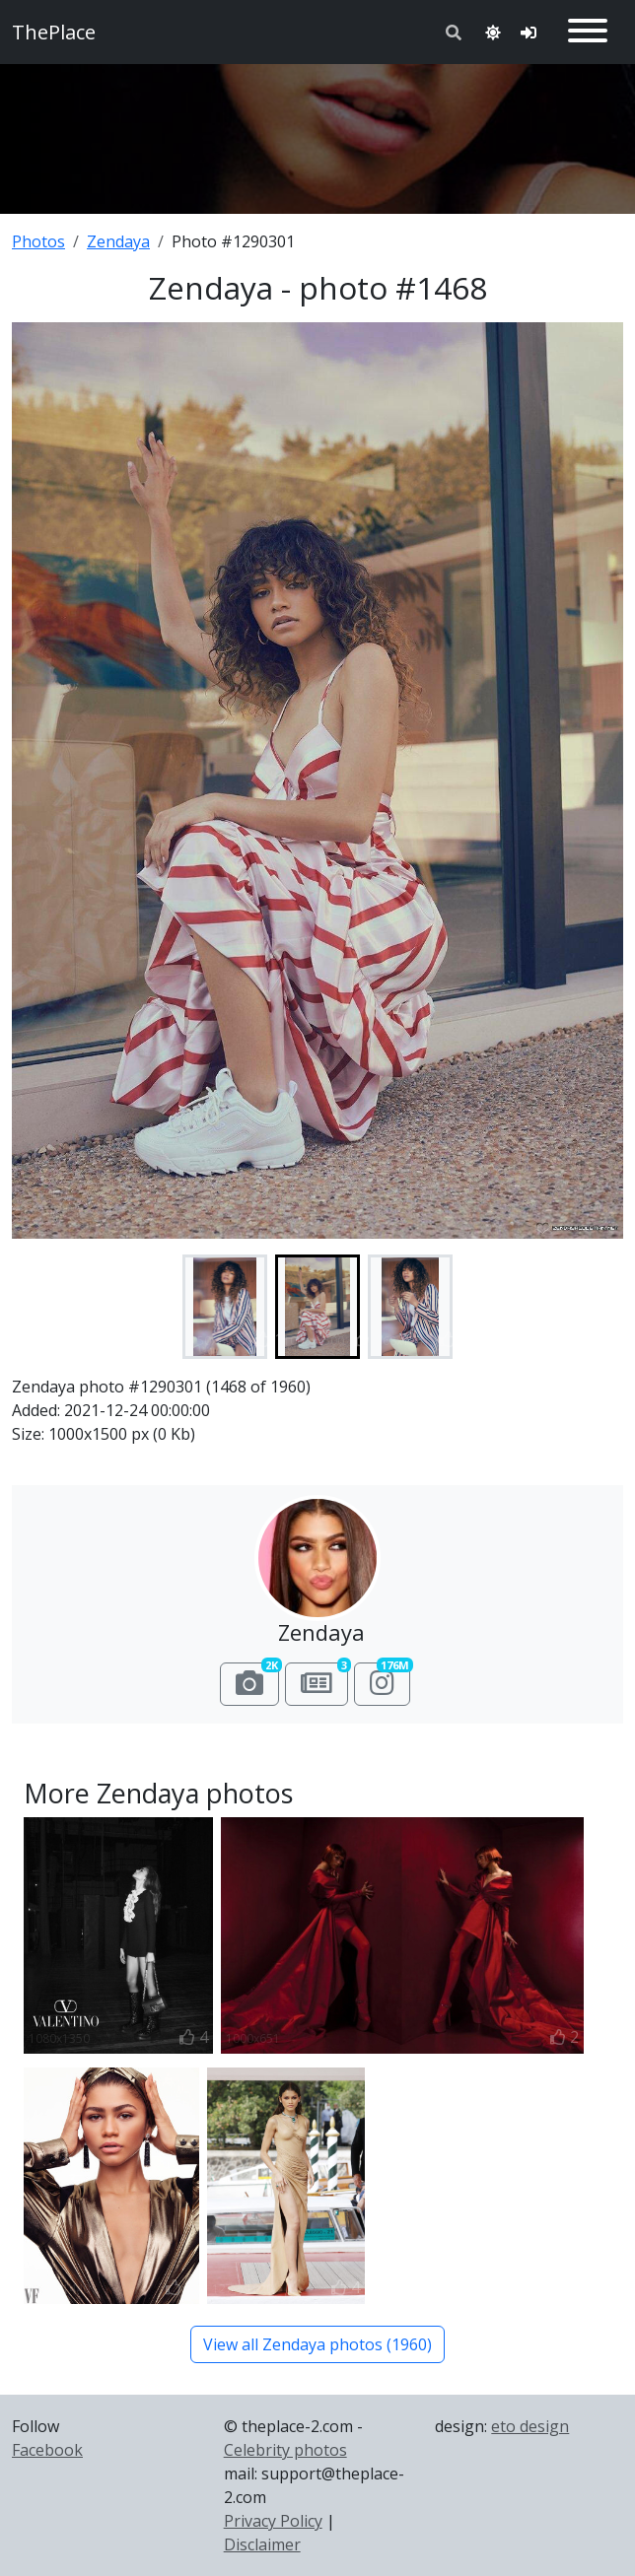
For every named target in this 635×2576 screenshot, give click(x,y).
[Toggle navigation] (587, 32)
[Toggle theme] (493, 32)
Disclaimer (262, 2544)
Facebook (47, 2450)
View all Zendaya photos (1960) (317, 2344)
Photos (38, 241)
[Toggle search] (453, 32)
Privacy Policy (273, 2521)
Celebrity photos (285, 2450)
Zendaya (118, 241)
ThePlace (54, 32)
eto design (530, 2426)
